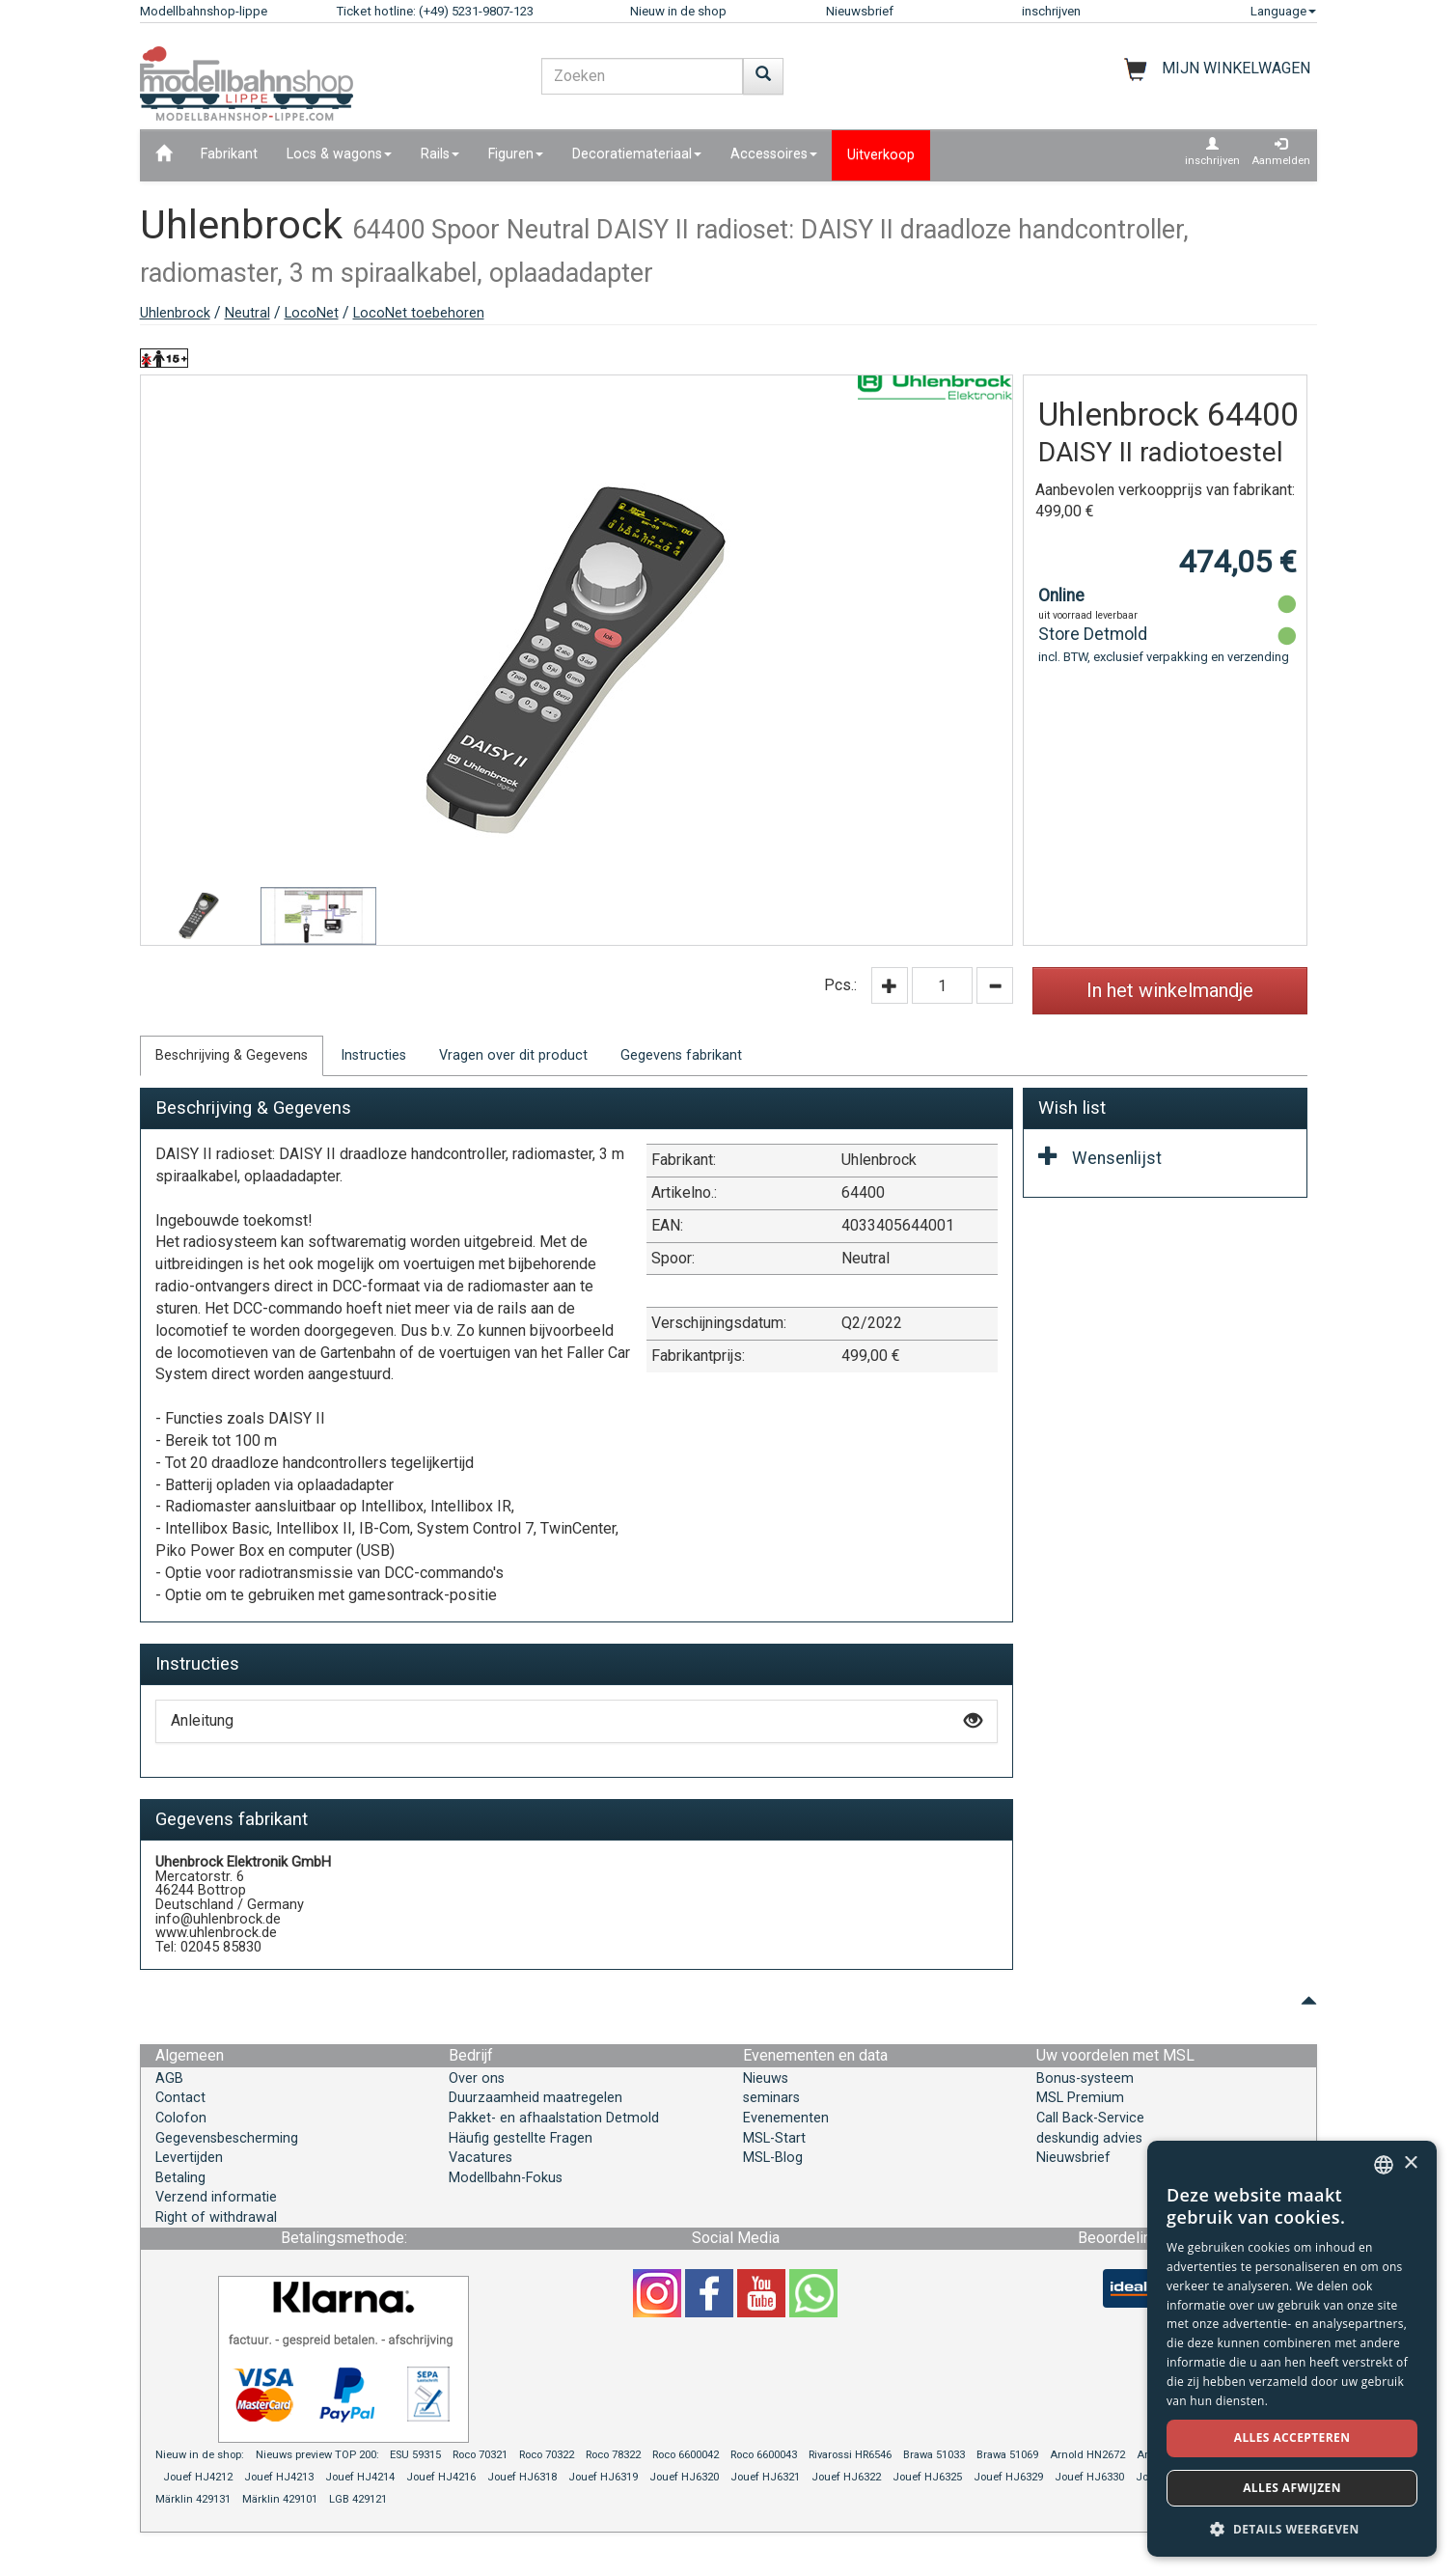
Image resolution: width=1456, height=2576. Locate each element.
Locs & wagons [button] (339, 154)
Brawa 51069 (1007, 2455)
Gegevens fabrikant (681, 1055)
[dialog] (1292, 2349)
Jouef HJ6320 (684, 2477)
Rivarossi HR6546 (850, 2455)
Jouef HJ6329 (1008, 2477)
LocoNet (312, 313)
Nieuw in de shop (678, 11)
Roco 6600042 (685, 2455)
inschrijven (1051, 11)
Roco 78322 (613, 2455)
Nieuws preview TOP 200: (319, 2455)
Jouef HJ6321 (765, 2477)
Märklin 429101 (279, 2499)
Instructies (373, 1055)
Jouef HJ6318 (522, 2477)
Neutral (247, 313)
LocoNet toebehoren (418, 313)
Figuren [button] (515, 154)
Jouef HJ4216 (441, 2477)
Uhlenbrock (175, 313)
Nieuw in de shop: (199, 2455)
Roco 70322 (546, 2455)
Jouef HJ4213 (279, 2477)
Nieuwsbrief (859, 11)
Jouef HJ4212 (198, 2477)
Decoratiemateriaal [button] (636, 154)
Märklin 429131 (193, 2499)
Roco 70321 (480, 2455)
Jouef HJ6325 (927, 2477)
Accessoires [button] (773, 154)
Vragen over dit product (513, 1055)
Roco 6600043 (763, 2455)
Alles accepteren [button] (1292, 2437)
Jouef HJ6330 (1089, 2477)
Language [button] (1283, 11)
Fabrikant (229, 154)
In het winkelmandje (1169, 990)
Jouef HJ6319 (603, 2477)
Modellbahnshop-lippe (203, 11)
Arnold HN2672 (1087, 2455)
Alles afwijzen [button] (1292, 2487)
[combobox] (1383, 2164)
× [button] (1410, 2163)
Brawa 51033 (934, 2455)
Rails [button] (440, 154)
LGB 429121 (358, 2499)
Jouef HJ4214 (360, 2477)
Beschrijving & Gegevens (231, 1055)
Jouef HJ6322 (846, 2477)
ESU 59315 (415, 2455)
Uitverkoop (881, 155)
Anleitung (576, 1720)
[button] (1292, 2528)
